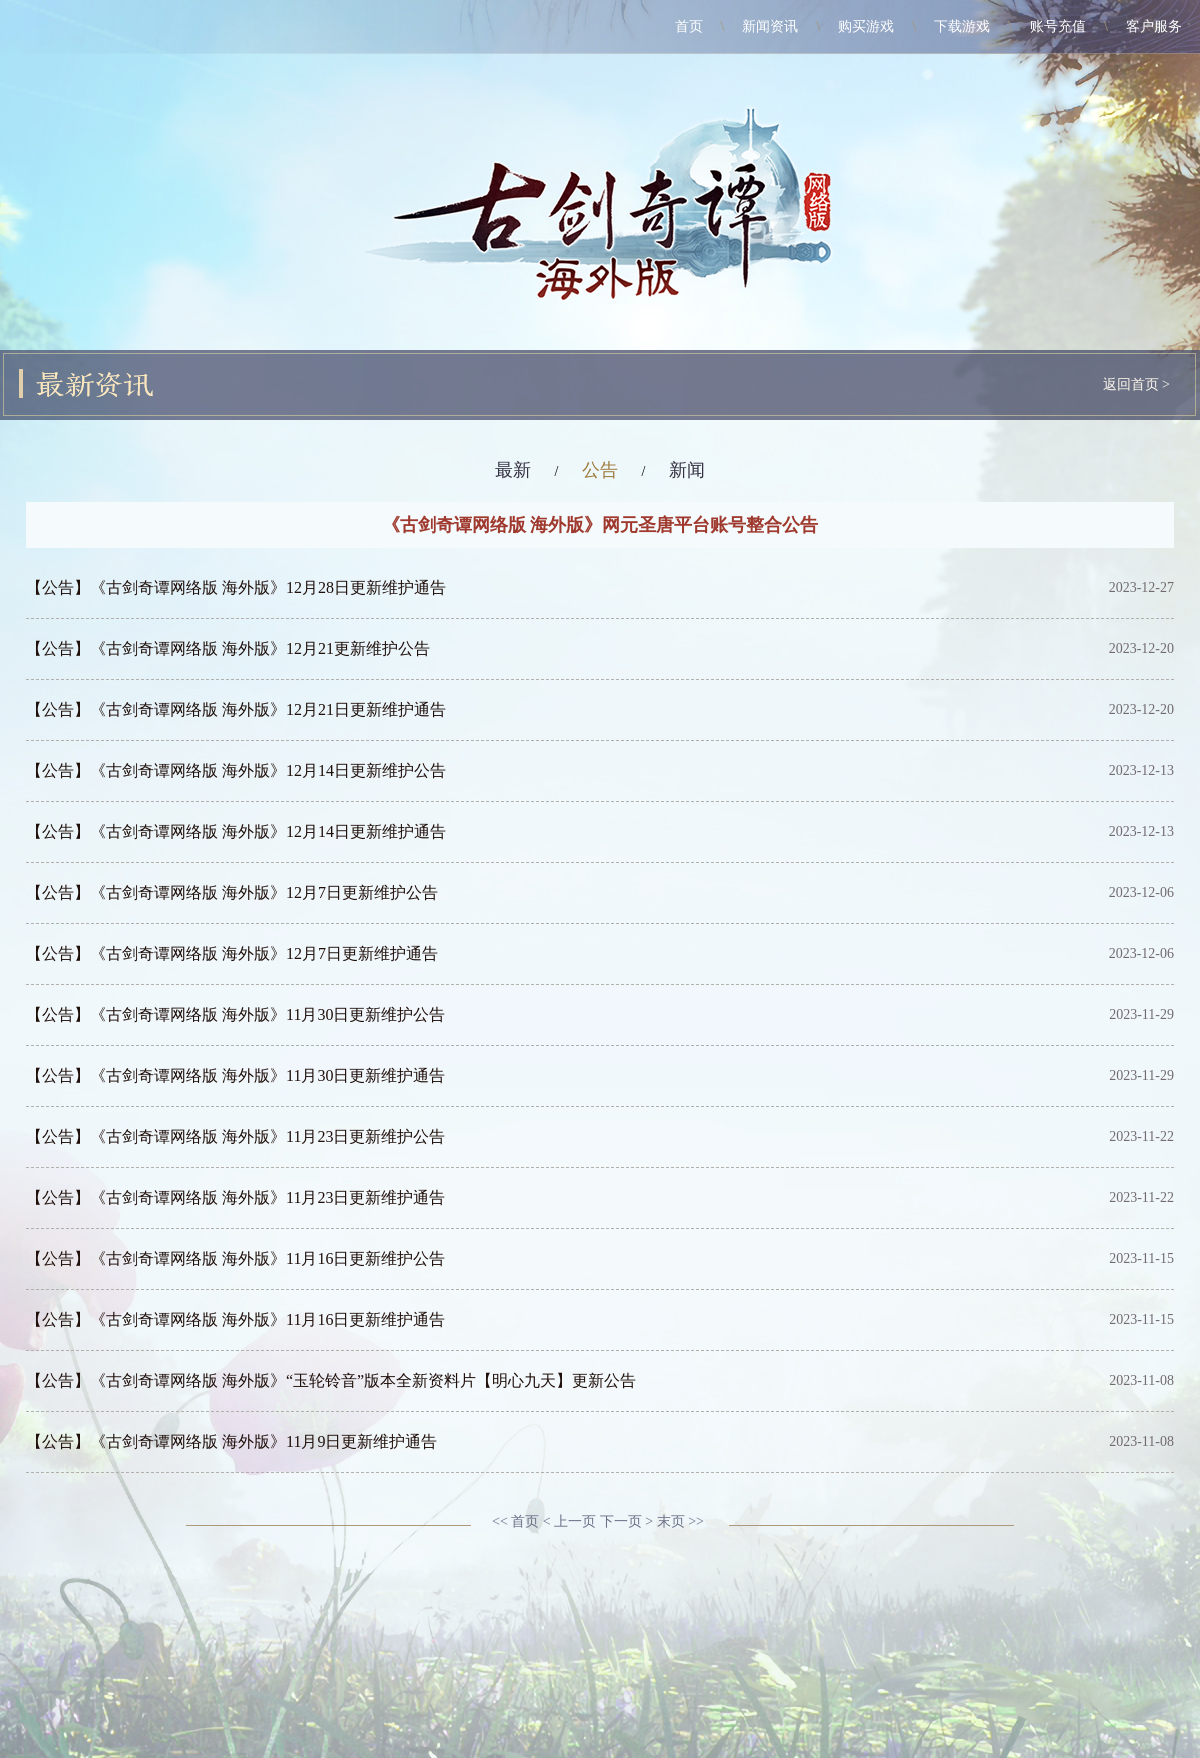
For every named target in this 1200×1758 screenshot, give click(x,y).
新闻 (687, 470)
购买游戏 (866, 26)
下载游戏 (962, 26)
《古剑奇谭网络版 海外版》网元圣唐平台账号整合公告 (600, 525)
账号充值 (1058, 26)
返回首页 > (1136, 384)
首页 (689, 26)
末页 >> (680, 1521)
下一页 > (626, 1521)
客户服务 (1154, 26)
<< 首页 (515, 1521)
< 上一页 (569, 1521)
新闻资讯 (770, 26)
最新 (513, 470)
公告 (600, 470)
